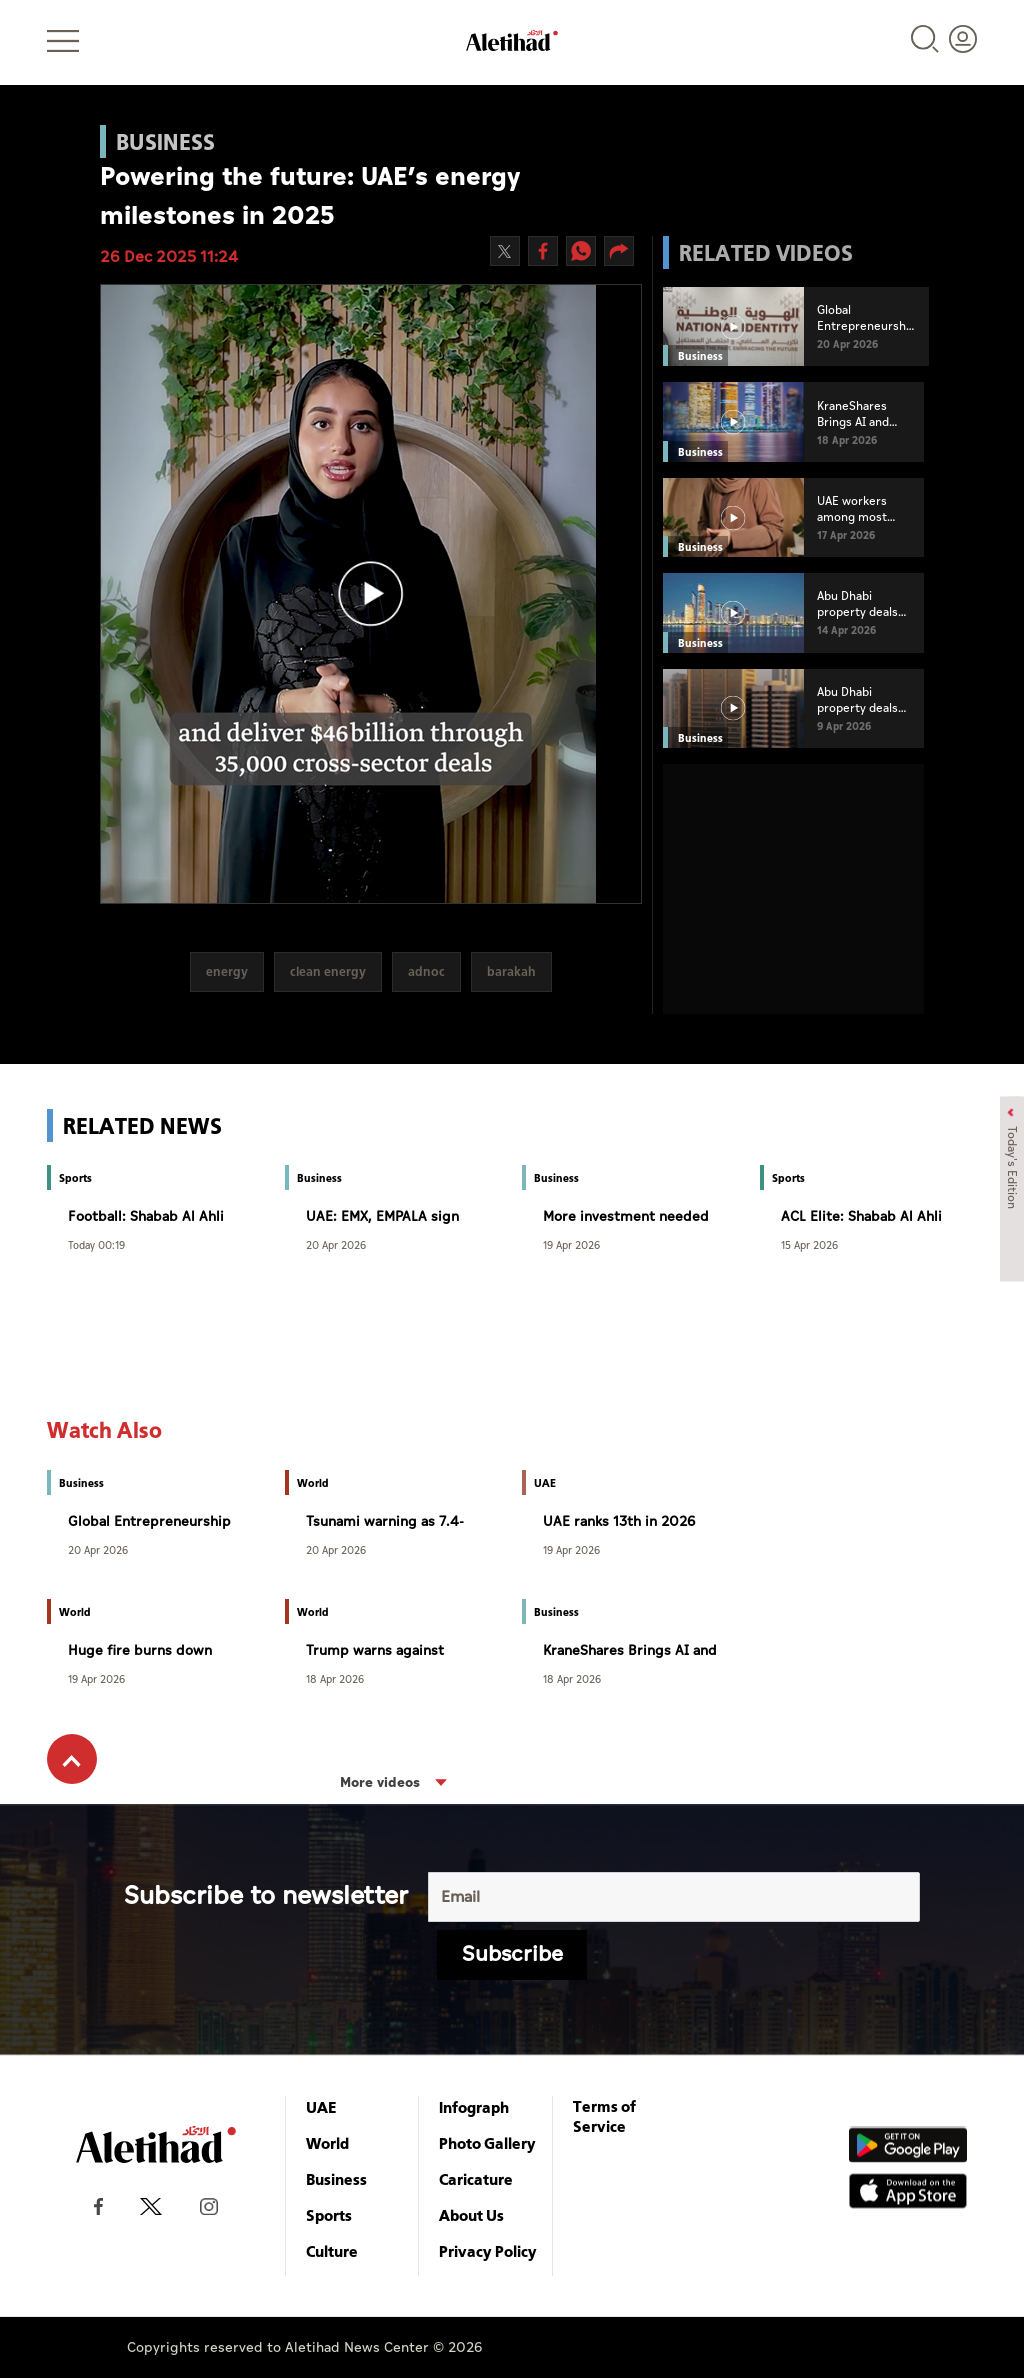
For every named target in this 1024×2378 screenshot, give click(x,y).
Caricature (476, 2179)
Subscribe (512, 1954)
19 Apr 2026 (571, 1244)
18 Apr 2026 (335, 1678)
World (327, 2143)
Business (336, 2179)
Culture (332, 2251)
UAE (321, 2107)
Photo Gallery (487, 2143)
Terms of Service (604, 2116)
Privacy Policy (488, 2251)
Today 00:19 (96, 1244)
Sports (329, 2215)
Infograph (474, 2107)
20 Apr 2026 (336, 1244)
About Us (471, 2215)
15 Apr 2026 (809, 1244)
